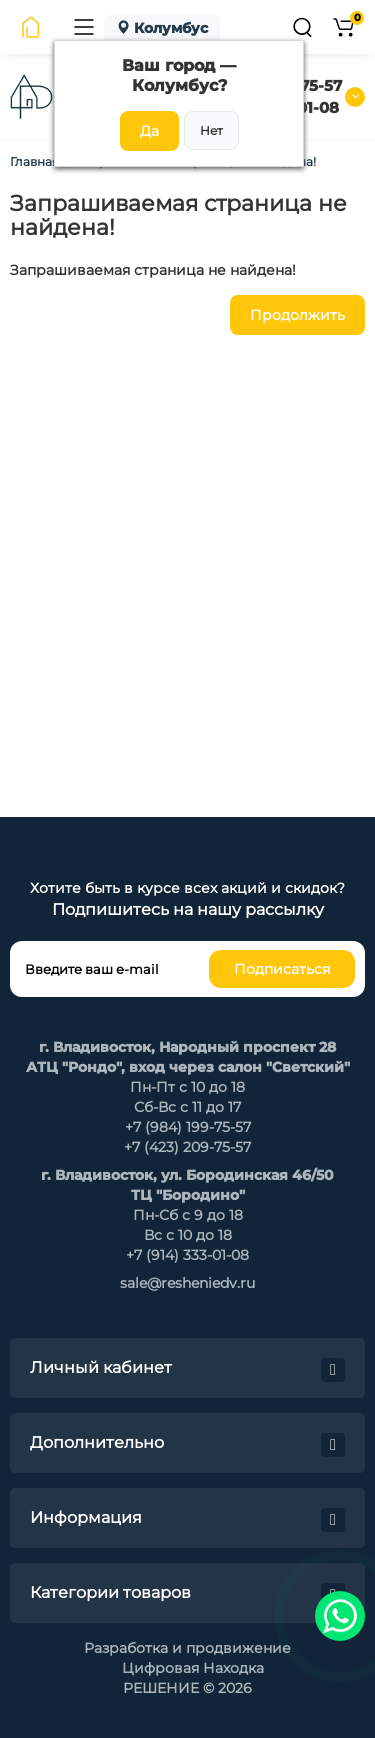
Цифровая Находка (193, 1668)
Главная (34, 161)
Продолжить (297, 315)
